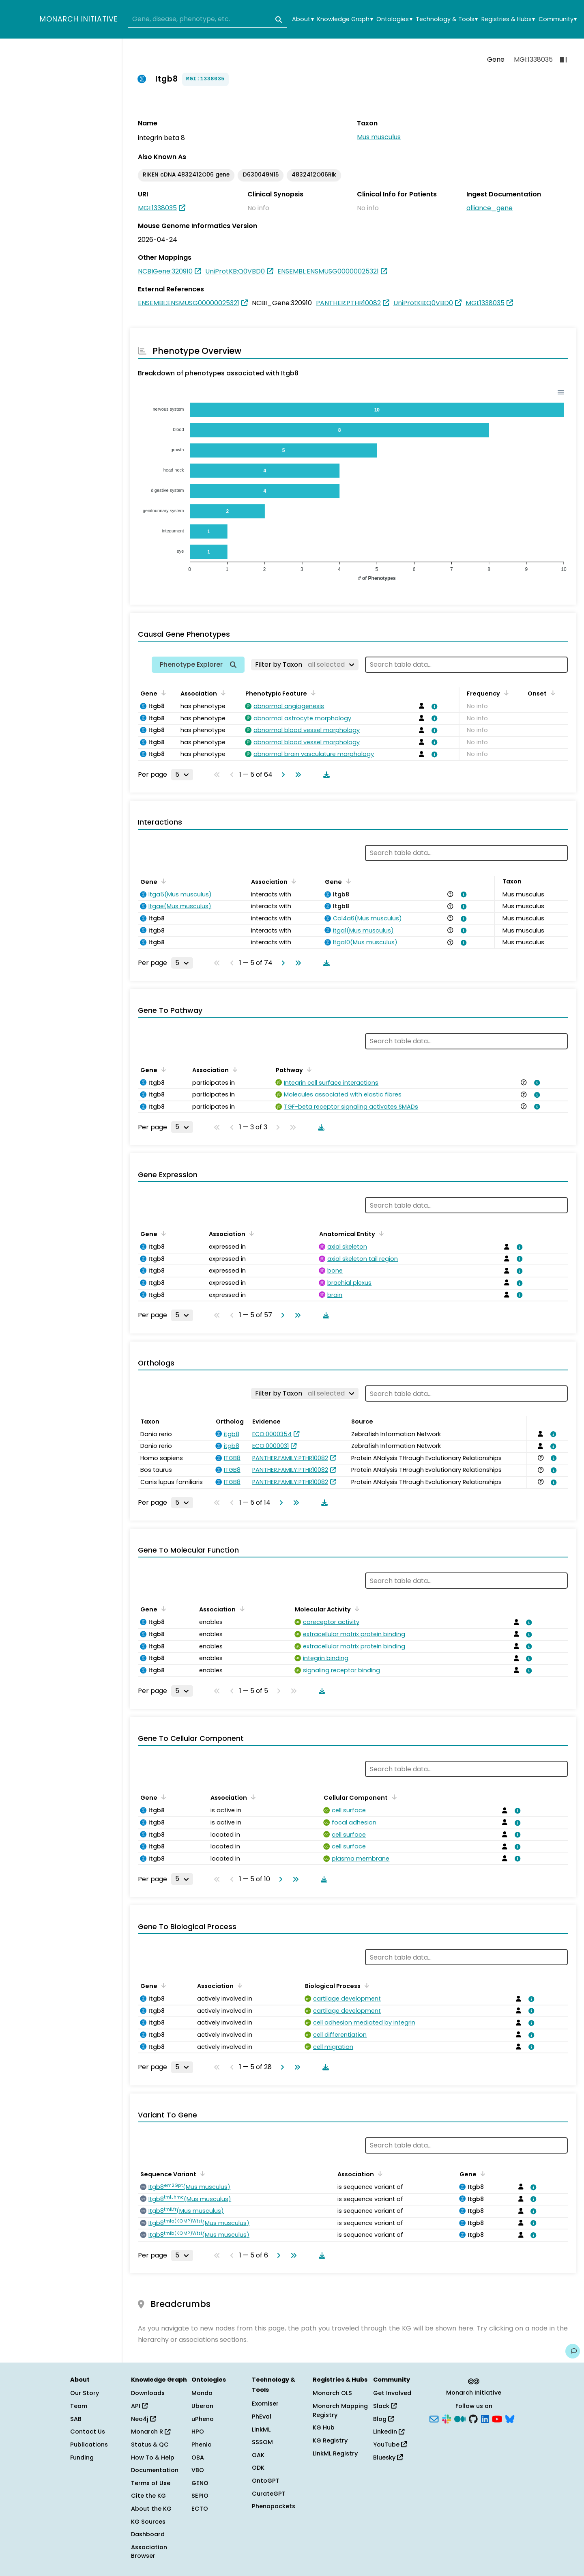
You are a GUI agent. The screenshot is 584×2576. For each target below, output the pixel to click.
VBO (197, 2470)
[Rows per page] (182, 774)
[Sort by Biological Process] (365, 1985)
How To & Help (152, 2457)
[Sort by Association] (222, 693)
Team (78, 2406)
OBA (197, 2457)
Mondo (202, 2393)
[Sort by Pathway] (308, 1069)
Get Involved (392, 2393)
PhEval (261, 2416)
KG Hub (324, 2427)
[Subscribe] (433, 2418)
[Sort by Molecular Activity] (356, 1609)
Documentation (154, 2470)
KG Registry (330, 2440)
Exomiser (265, 2403)
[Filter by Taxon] (305, 664)
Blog (383, 2419)
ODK (258, 2468)
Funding (82, 2457)
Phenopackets (273, 2506)
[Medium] (460, 2418)
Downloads (148, 2393)
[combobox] (207, 19)
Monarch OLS (332, 2393)
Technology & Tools (447, 19)
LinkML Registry (335, 2453)
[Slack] (446, 2418)
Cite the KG (148, 2496)
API (139, 2406)
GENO (199, 2483)
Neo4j (143, 2419)
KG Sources (148, 2522)
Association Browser (149, 2551)
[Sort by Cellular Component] (392, 1797)
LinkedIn (388, 2431)
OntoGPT (265, 2481)
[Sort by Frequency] (505, 693)
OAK (258, 2455)
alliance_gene (489, 208)
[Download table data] (325, 774)
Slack (385, 2406)
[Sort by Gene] (162, 693)
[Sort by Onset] (551, 693)
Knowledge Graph (345, 19)
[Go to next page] (281, 774)
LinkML (261, 2429)
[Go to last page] (296, 774)
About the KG (151, 2509)
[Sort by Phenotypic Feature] (312, 693)
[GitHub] (473, 2418)
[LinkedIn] (485, 2418)
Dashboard (148, 2534)
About (302, 19)
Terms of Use (150, 2483)
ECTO (199, 2509)
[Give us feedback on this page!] (572, 2351)
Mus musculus (379, 137)
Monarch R (150, 2431)
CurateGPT (269, 2494)
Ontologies (394, 19)
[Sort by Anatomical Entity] (380, 1233)
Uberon (202, 2406)
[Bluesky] (509, 2418)
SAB (76, 2419)
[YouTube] (497, 2418)
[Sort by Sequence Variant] (201, 2173)
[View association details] (433, 706)
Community (558, 19)
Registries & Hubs (508, 19)
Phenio (201, 2444)
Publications (89, 2444)
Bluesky (388, 2457)
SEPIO (199, 2496)
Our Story (84, 2393)
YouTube (390, 2444)
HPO (197, 2431)
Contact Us (87, 2431)
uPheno (202, 2419)
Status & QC (150, 2444)
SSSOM (262, 2442)
